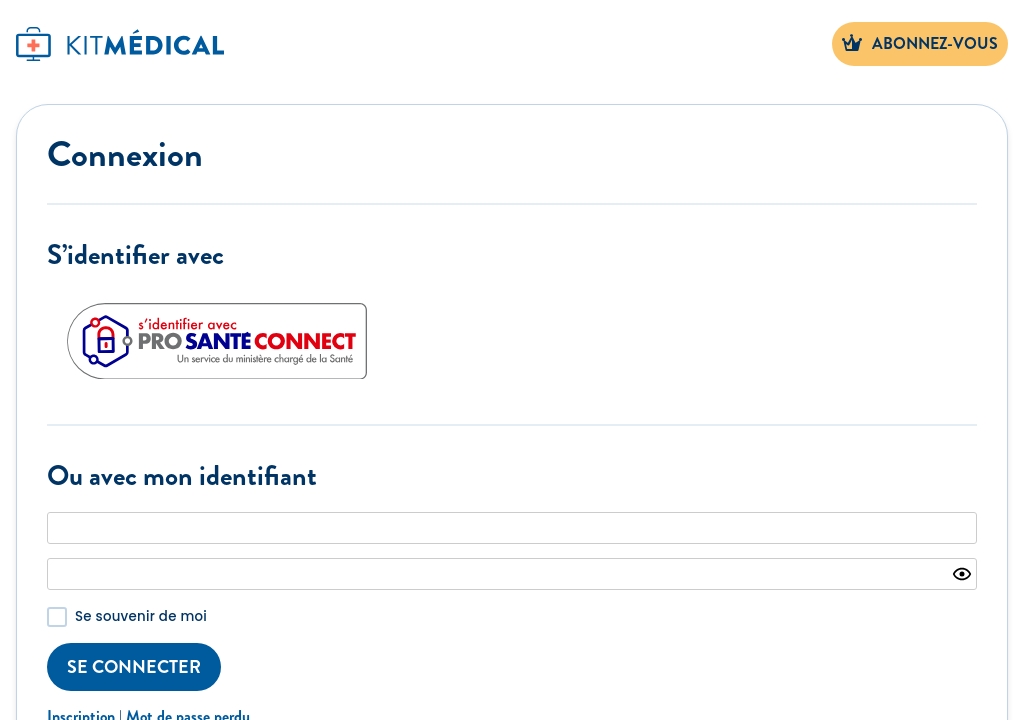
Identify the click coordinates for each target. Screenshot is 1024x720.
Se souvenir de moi (141, 616)
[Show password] (962, 574)
